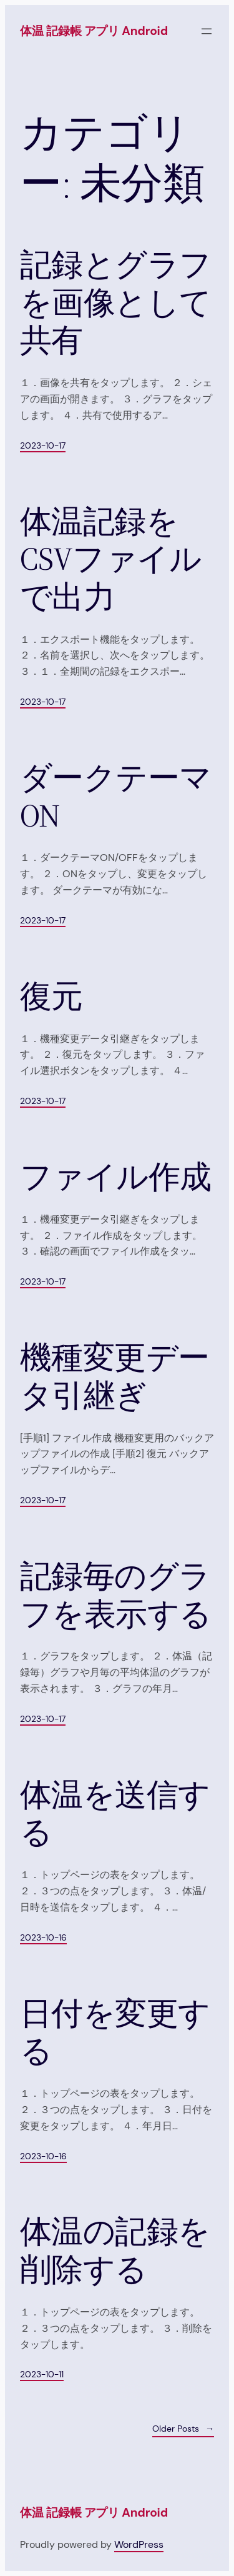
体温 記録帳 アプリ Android (94, 31)
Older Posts (183, 2429)
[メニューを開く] (206, 31)
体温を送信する (115, 1814)
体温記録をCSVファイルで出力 (110, 560)
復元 (51, 997)
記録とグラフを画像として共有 (116, 303)
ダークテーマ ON (116, 797)
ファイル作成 (116, 1177)
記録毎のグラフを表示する (116, 1595)
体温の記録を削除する (115, 2251)
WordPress (138, 2544)
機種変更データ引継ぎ (115, 1377)
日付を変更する (115, 2033)
